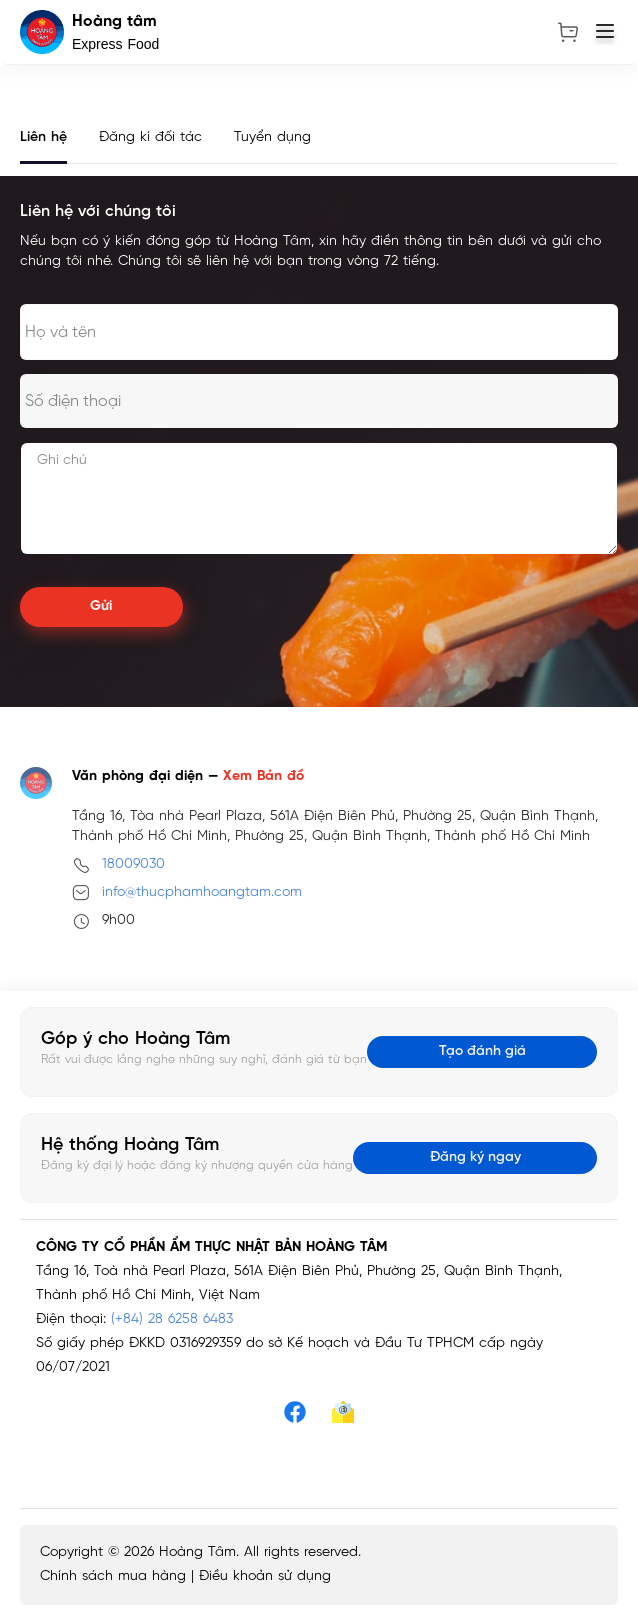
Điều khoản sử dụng (265, 1576)
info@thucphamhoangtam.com (202, 892)
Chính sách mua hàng (113, 1576)
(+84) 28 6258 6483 (172, 1319)
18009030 (133, 864)
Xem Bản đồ (263, 776)
